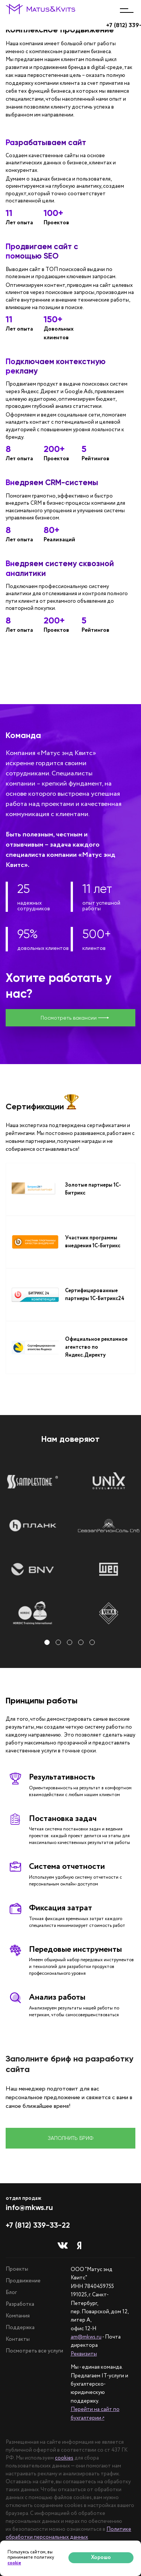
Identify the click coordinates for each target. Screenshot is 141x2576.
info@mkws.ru (29, 2207)
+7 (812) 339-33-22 (38, 2225)
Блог (11, 2292)
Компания (18, 2316)
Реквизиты (84, 2354)
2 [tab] (59, 1643)
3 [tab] (70, 1643)
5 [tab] (93, 1643)
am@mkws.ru (86, 2337)
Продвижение (23, 2281)
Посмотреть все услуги (34, 2351)
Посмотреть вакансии (75, 1018)
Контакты (18, 2339)
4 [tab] (82, 1643)
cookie (14, 2563)
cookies (64, 2458)
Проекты (17, 2269)
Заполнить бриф (70, 2138)
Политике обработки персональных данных (68, 2533)
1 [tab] (48, 1643)
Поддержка (20, 2327)
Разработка (20, 2304)
